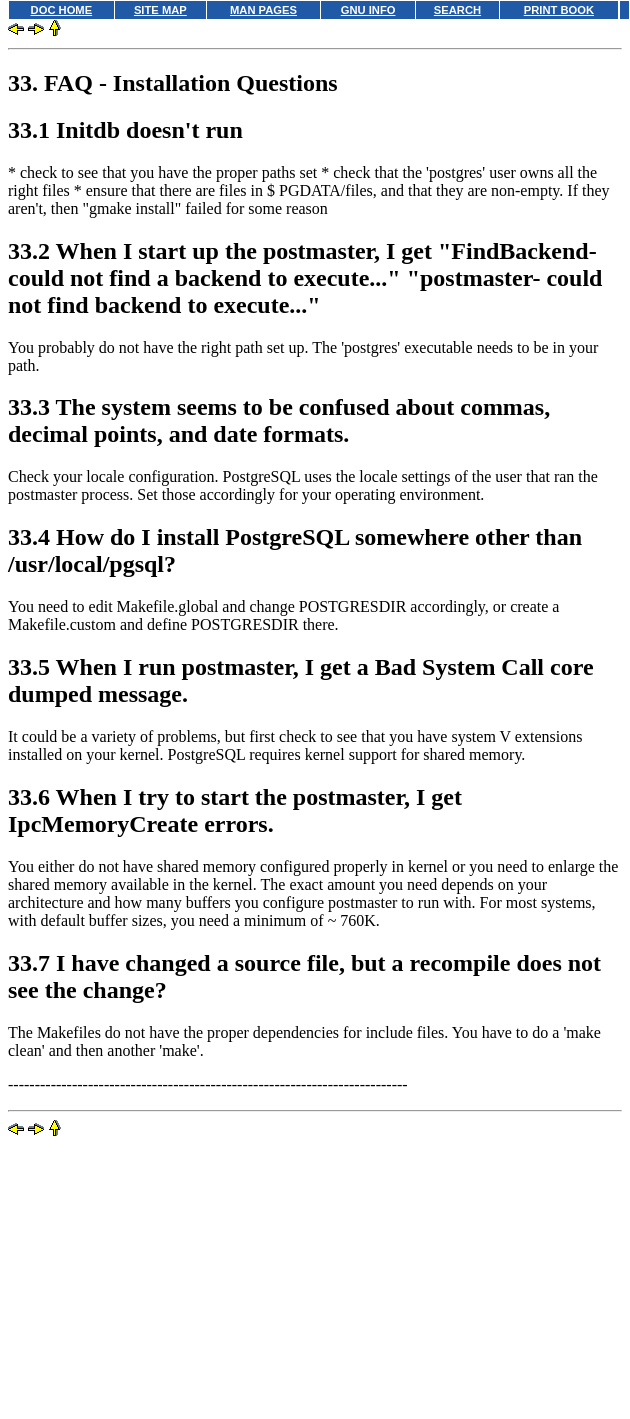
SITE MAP (160, 10)
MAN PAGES (263, 10)
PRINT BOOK (559, 10)
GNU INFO (368, 10)
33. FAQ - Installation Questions (173, 83)
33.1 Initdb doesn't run (125, 130)
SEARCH (457, 10)
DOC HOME (62, 10)
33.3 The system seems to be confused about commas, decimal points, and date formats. (279, 420)
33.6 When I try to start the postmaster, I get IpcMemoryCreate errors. (235, 810)
